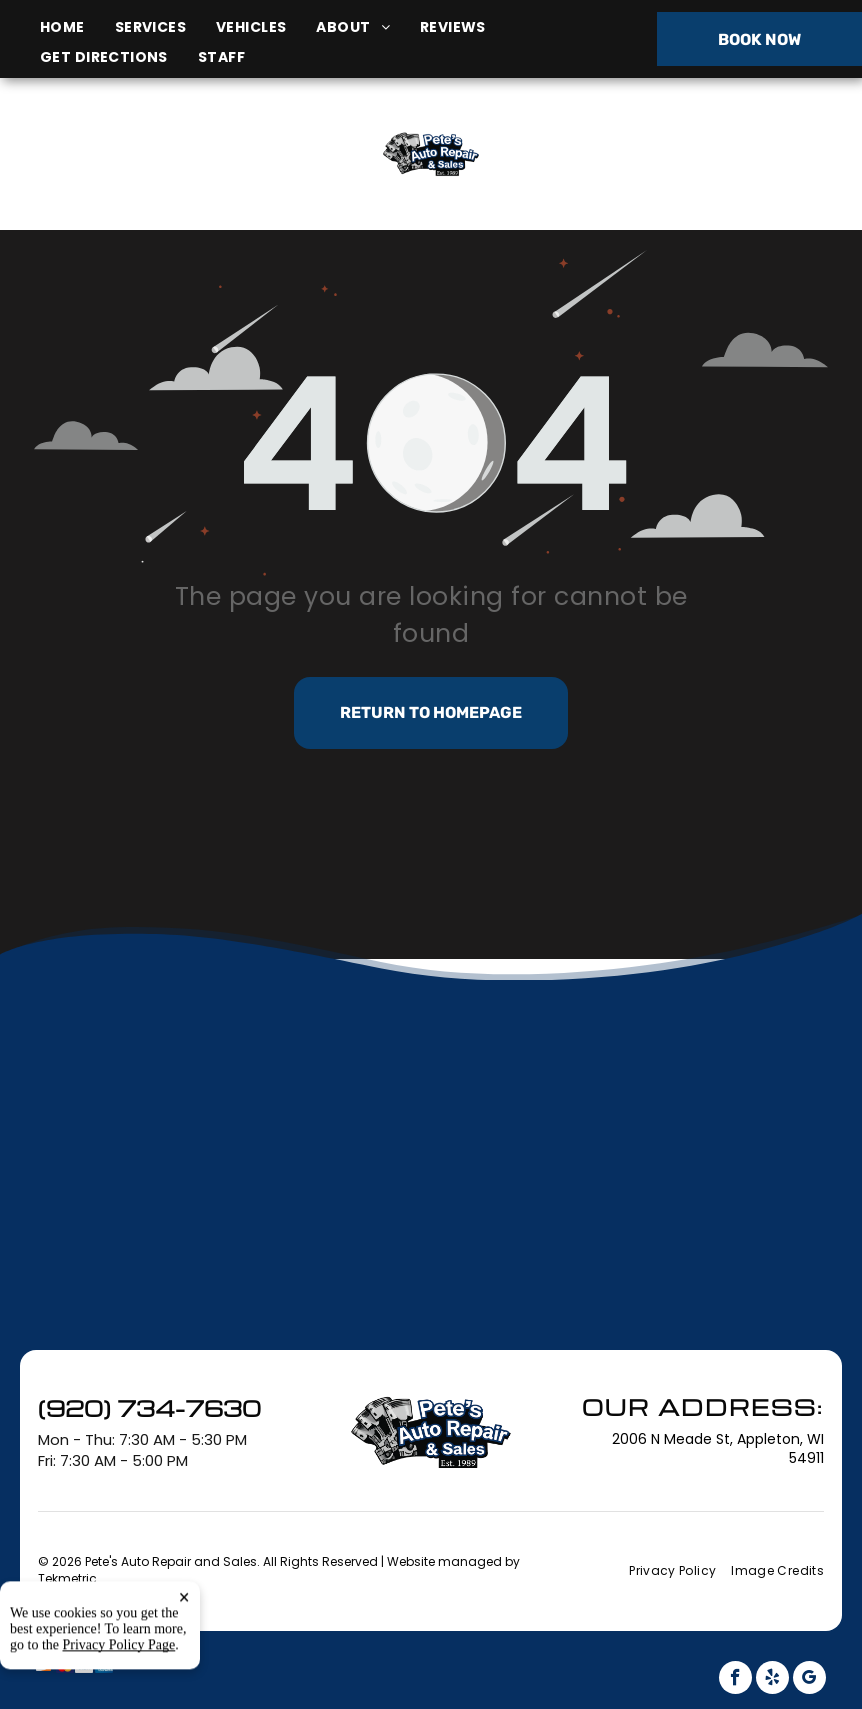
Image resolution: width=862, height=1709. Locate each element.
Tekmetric (67, 1578)
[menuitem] (77, 27)
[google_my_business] (809, 1680)
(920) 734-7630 (717, 153)
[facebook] (735, 1680)
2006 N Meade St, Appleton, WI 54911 (149, 176)
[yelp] (772, 1680)
